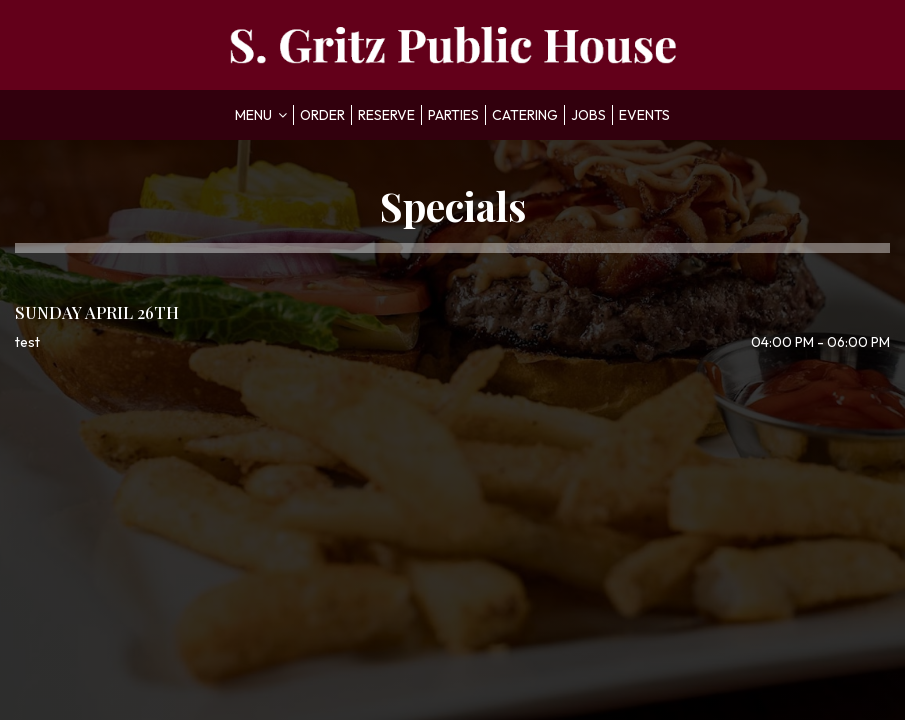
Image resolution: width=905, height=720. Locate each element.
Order (322, 115)
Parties (453, 115)
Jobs (588, 115)
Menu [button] (261, 115)
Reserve (386, 115)
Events (644, 115)
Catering (525, 115)
